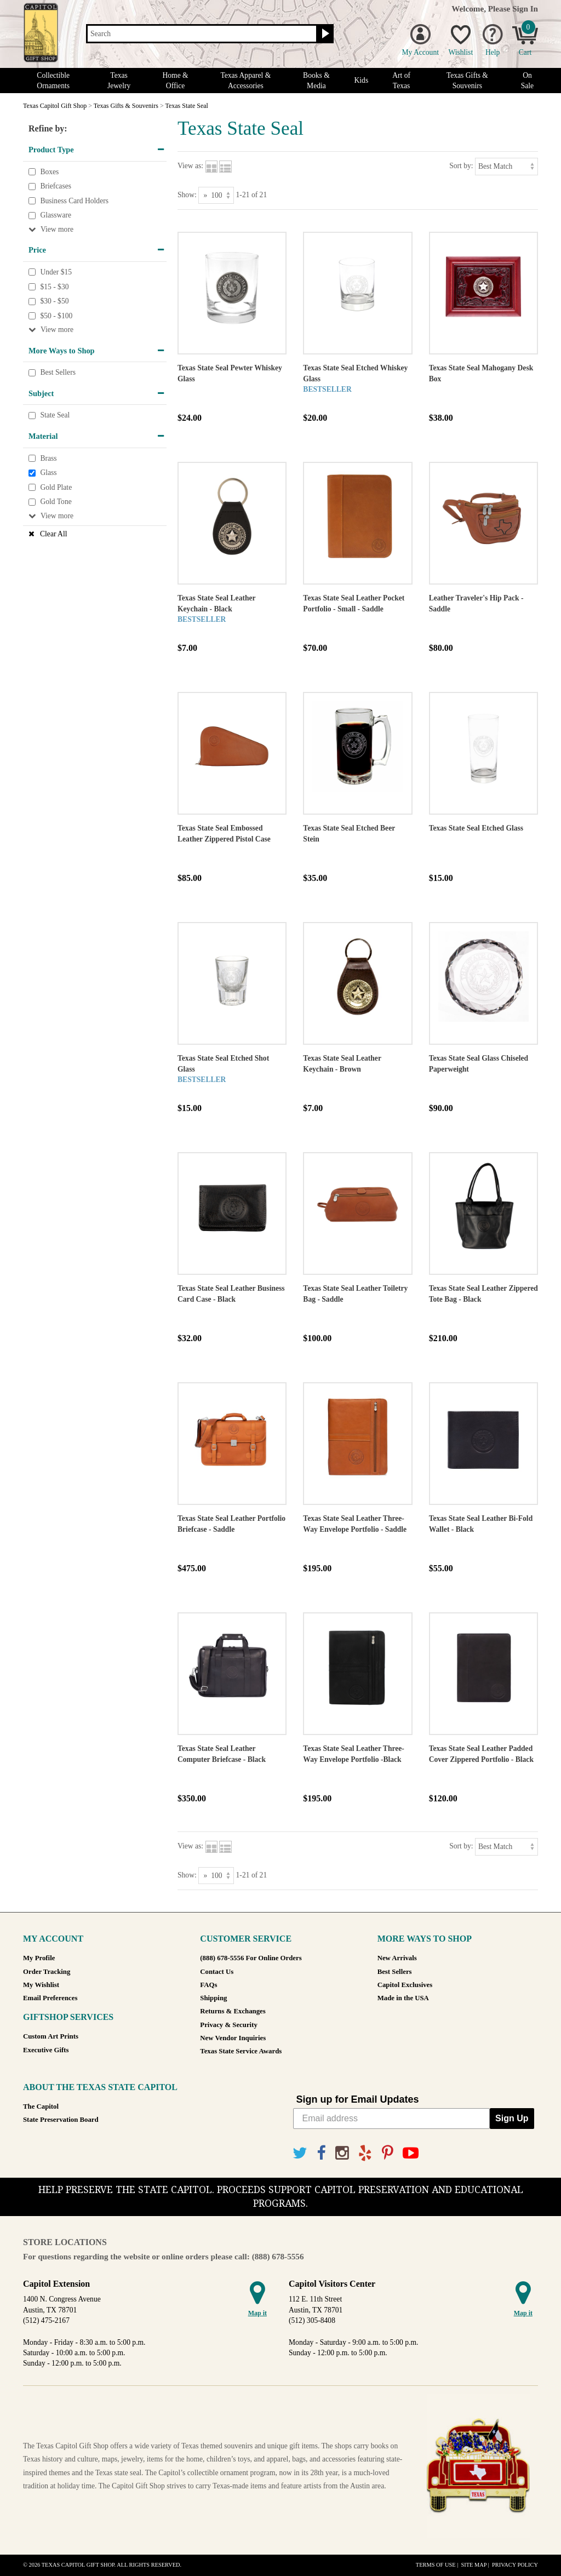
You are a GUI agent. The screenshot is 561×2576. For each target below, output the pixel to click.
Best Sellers (58, 372)
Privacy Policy (515, 2565)
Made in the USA (403, 1998)
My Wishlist (41, 1985)
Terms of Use (436, 2565)
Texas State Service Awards (241, 2051)
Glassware (55, 215)
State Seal (55, 415)
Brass (48, 458)
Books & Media (316, 80)
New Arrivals (397, 1958)
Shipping (213, 1998)
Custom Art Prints (50, 2036)
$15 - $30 (54, 287)
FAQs (208, 1985)
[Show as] (216, 195)
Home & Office (175, 80)
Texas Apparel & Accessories (245, 80)
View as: (190, 166)
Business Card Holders (74, 201)
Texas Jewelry (118, 80)
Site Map (473, 2565)
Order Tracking (46, 1972)
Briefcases (55, 186)
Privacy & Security (228, 2025)
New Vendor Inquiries (233, 2038)
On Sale (527, 80)
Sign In (525, 8)
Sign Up (511, 2118)
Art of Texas (401, 80)
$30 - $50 (54, 301)
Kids (361, 80)
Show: (187, 195)
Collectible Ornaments (53, 80)
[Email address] (391, 2118)
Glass (48, 472)
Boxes (49, 172)
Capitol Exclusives (405, 1985)
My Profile (39, 1958)
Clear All (53, 534)
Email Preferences (50, 1998)
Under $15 (56, 272)
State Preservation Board (61, 2119)
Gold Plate (56, 487)
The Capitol (41, 2106)
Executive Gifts (46, 2050)
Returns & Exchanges (232, 2011)
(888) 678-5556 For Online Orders (250, 1958)
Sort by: (461, 166)
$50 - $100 (56, 316)
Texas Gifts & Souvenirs (467, 80)
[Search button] (324, 34)
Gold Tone (55, 502)
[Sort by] (506, 166)
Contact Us (216, 1972)
